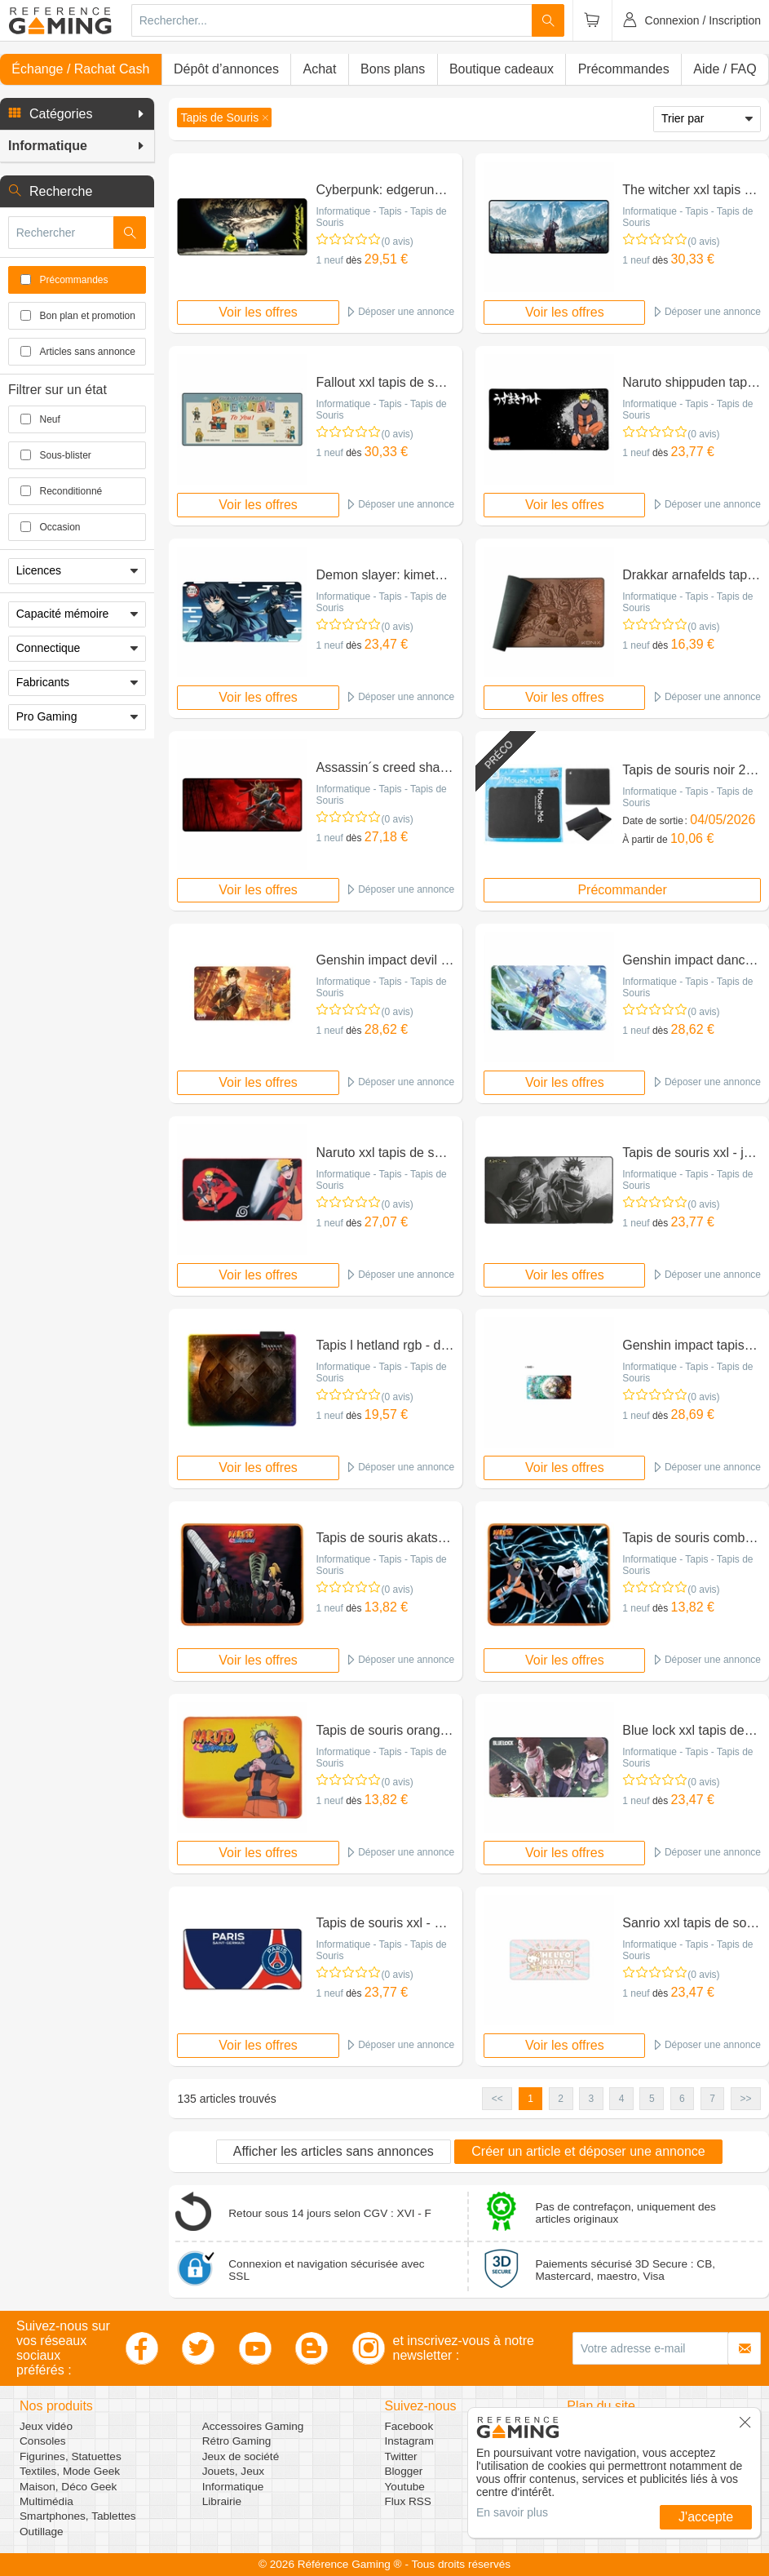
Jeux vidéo (46, 2426)
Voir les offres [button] (258, 312)
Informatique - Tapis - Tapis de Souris (381, 217)
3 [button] (591, 2098)
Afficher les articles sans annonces (333, 2151)
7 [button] (712, 2098)
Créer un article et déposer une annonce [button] (588, 2151)
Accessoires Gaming (253, 2426)
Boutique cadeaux (501, 69)
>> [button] (745, 2098)
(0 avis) (397, 241)
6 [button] (682, 2098)
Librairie (221, 2501)
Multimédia (46, 2501)
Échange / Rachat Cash (80, 69)
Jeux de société (240, 2456)
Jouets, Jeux (233, 2471)
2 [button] (560, 2098)
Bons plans (392, 69)
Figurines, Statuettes (71, 2456)
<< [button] (497, 2098)
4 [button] (622, 2098)
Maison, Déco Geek (68, 2487)
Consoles (43, 2441)
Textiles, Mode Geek (70, 2471)
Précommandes (624, 69)
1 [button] (530, 2098)
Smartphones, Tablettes (78, 2516)
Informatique (233, 2487)
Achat (320, 69)
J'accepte (705, 2517)
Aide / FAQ (724, 69)
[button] (77, 114)
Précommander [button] (621, 890)
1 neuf (329, 260)
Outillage (42, 2531)
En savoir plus (512, 2512)
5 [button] (652, 2098)
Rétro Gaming (237, 2441)
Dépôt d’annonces (226, 69)
